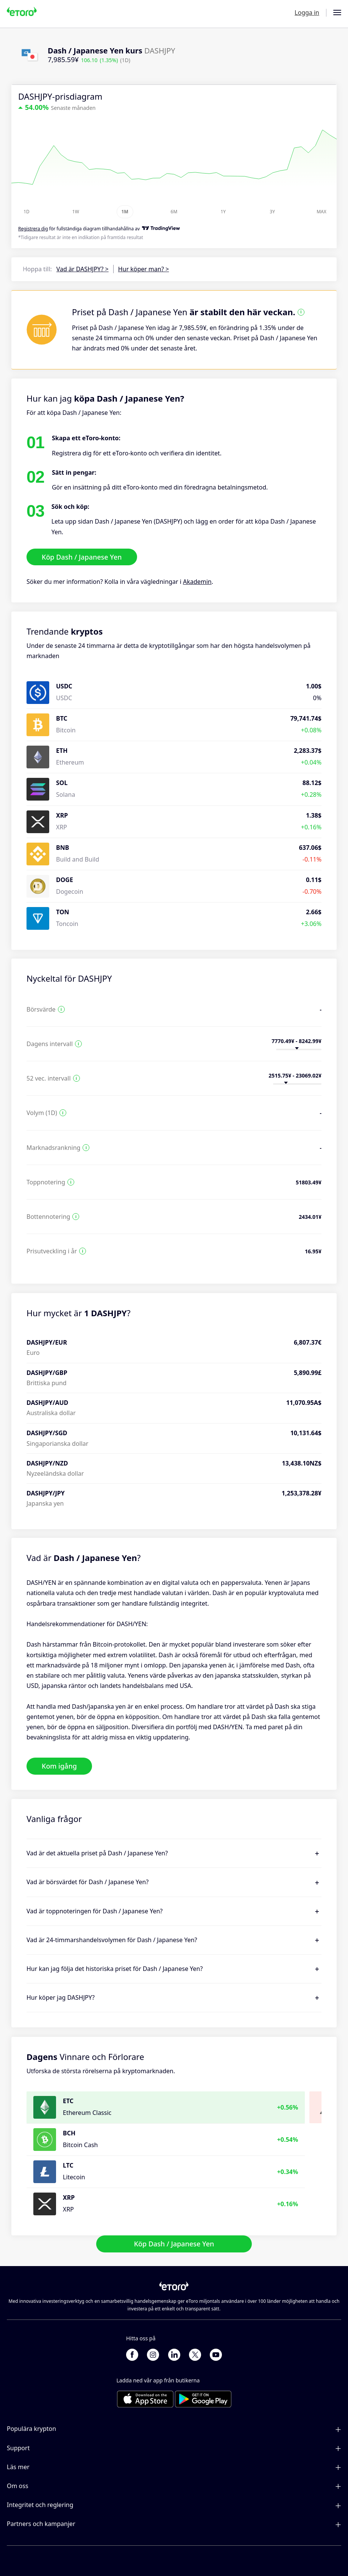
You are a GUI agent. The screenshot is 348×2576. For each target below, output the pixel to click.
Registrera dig (33, 228)
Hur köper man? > (143, 269)
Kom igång (59, 1766)
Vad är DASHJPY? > (82, 269)
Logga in (307, 12)
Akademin (197, 581)
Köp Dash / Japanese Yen (82, 556)
